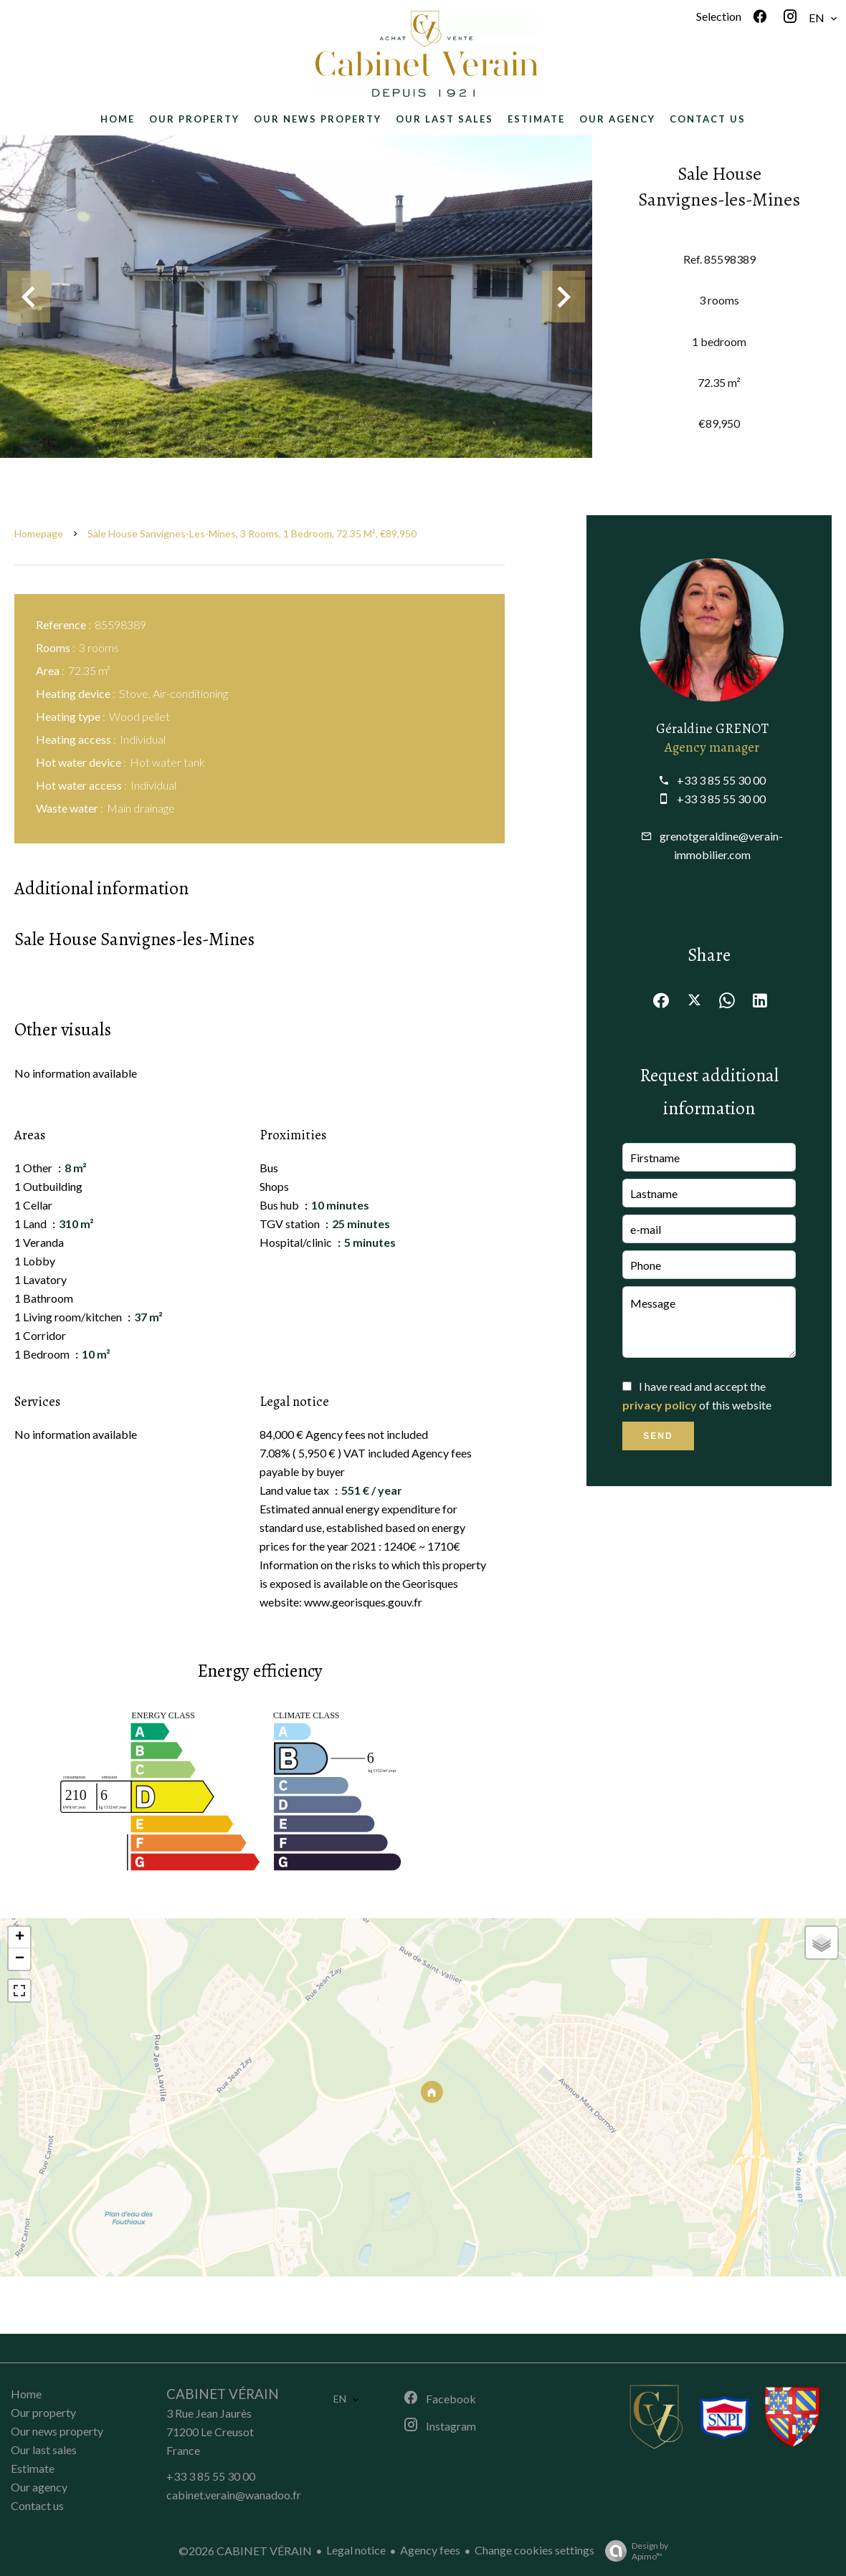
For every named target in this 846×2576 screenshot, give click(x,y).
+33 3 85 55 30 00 (721, 780)
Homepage (38, 533)
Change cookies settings (534, 2550)
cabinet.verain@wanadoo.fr (233, 2494)
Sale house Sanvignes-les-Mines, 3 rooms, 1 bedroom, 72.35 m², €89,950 (252, 533)
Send (657, 1436)
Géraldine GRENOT (712, 728)
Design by (633, 2551)
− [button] (19, 1959)
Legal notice (356, 2550)
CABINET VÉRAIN (222, 2394)
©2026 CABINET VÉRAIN (245, 2550)
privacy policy (659, 1405)
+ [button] (19, 1937)
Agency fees (430, 2550)
